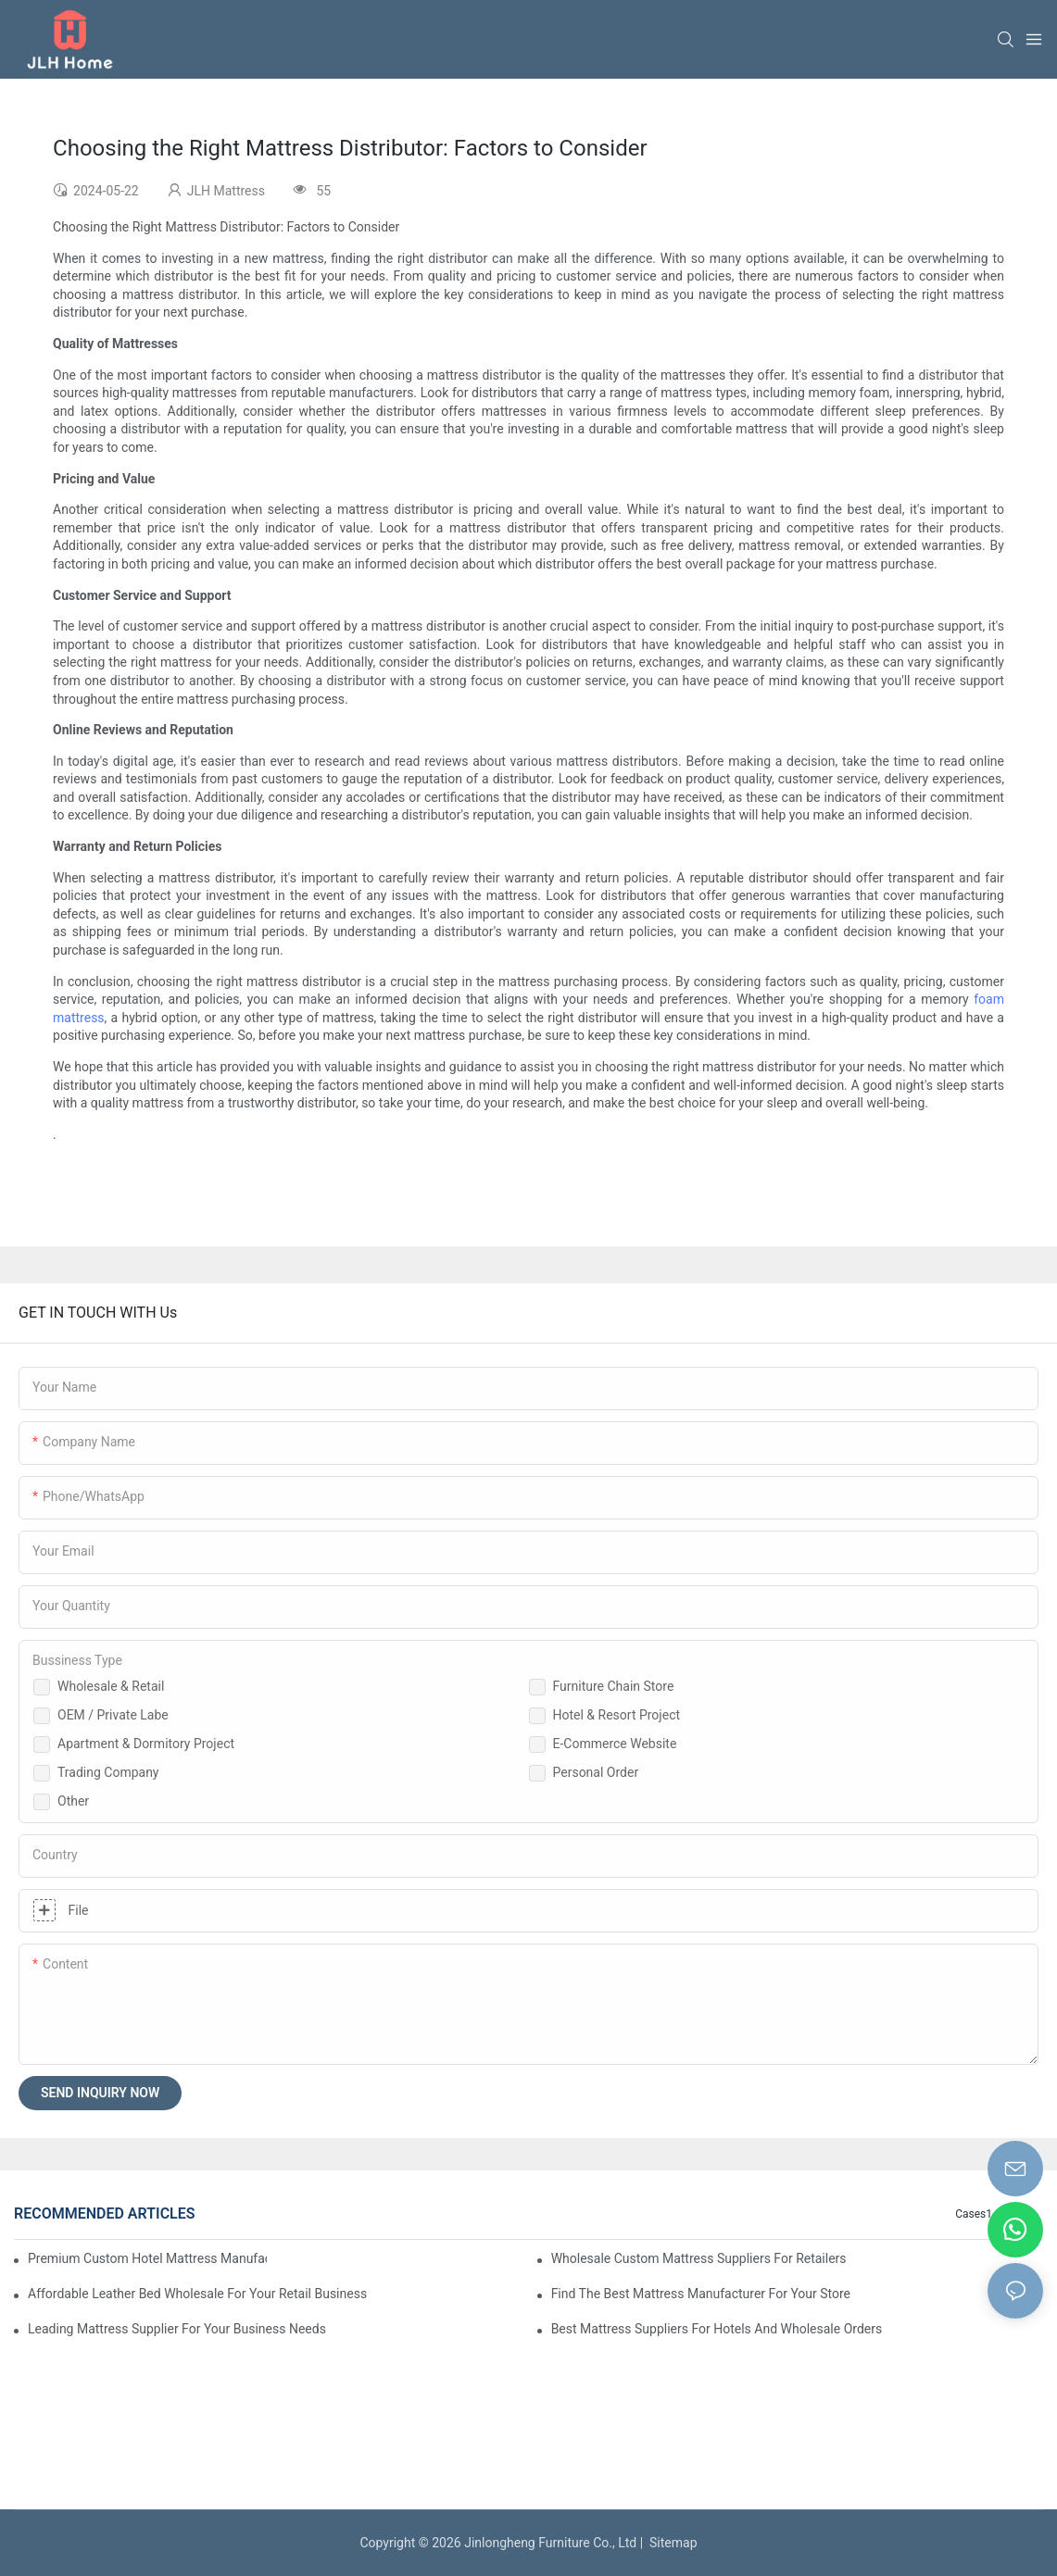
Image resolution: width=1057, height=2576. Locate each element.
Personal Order (596, 1772)
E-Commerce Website (615, 1743)
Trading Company (108, 1772)
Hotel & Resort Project (617, 1714)
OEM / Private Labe (113, 1714)
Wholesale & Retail (110, 1686)
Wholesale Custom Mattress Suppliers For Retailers (699, 2258)
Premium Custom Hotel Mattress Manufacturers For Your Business (147, 2258)
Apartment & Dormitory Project (145, 1743)
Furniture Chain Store (613, 1686)
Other (73, 1801)
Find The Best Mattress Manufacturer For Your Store (700, 2293)
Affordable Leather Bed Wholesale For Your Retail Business (197, 2293)
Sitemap (670, 2542)
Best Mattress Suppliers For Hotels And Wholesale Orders (717, 2328)
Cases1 (973, 2213)
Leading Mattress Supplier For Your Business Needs (177, 2328)
